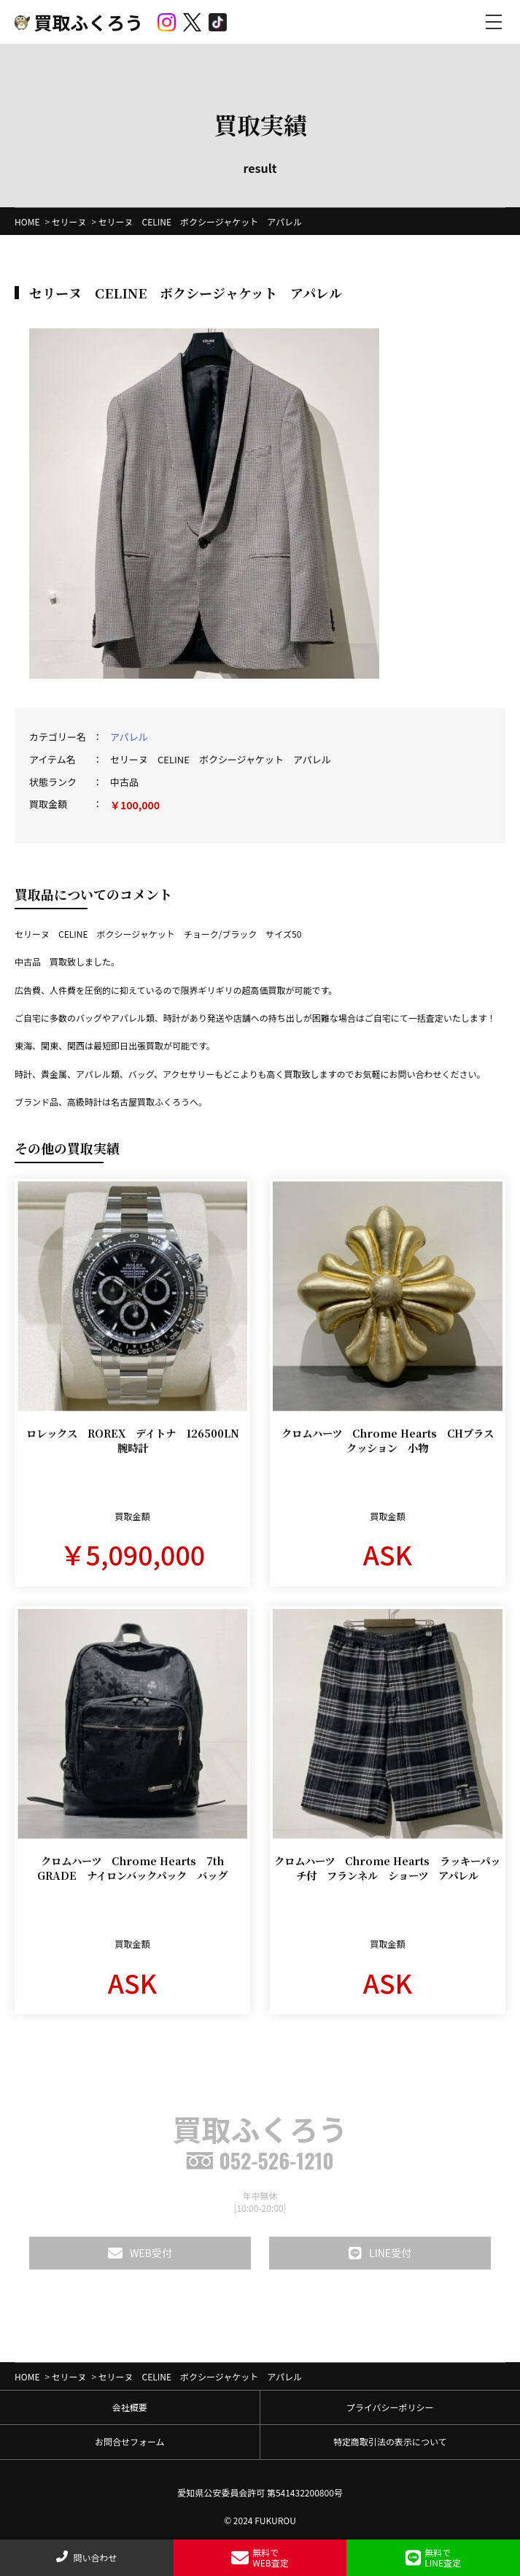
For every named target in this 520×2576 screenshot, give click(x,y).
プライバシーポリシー (390, 2407)
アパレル (129, 737)
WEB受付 (140, 2252)
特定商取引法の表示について (390, 2441)
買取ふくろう (79, 22)
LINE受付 (380, 2252)
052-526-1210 (259, 2160)
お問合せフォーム (130, 2441)
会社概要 (129, 2407)
